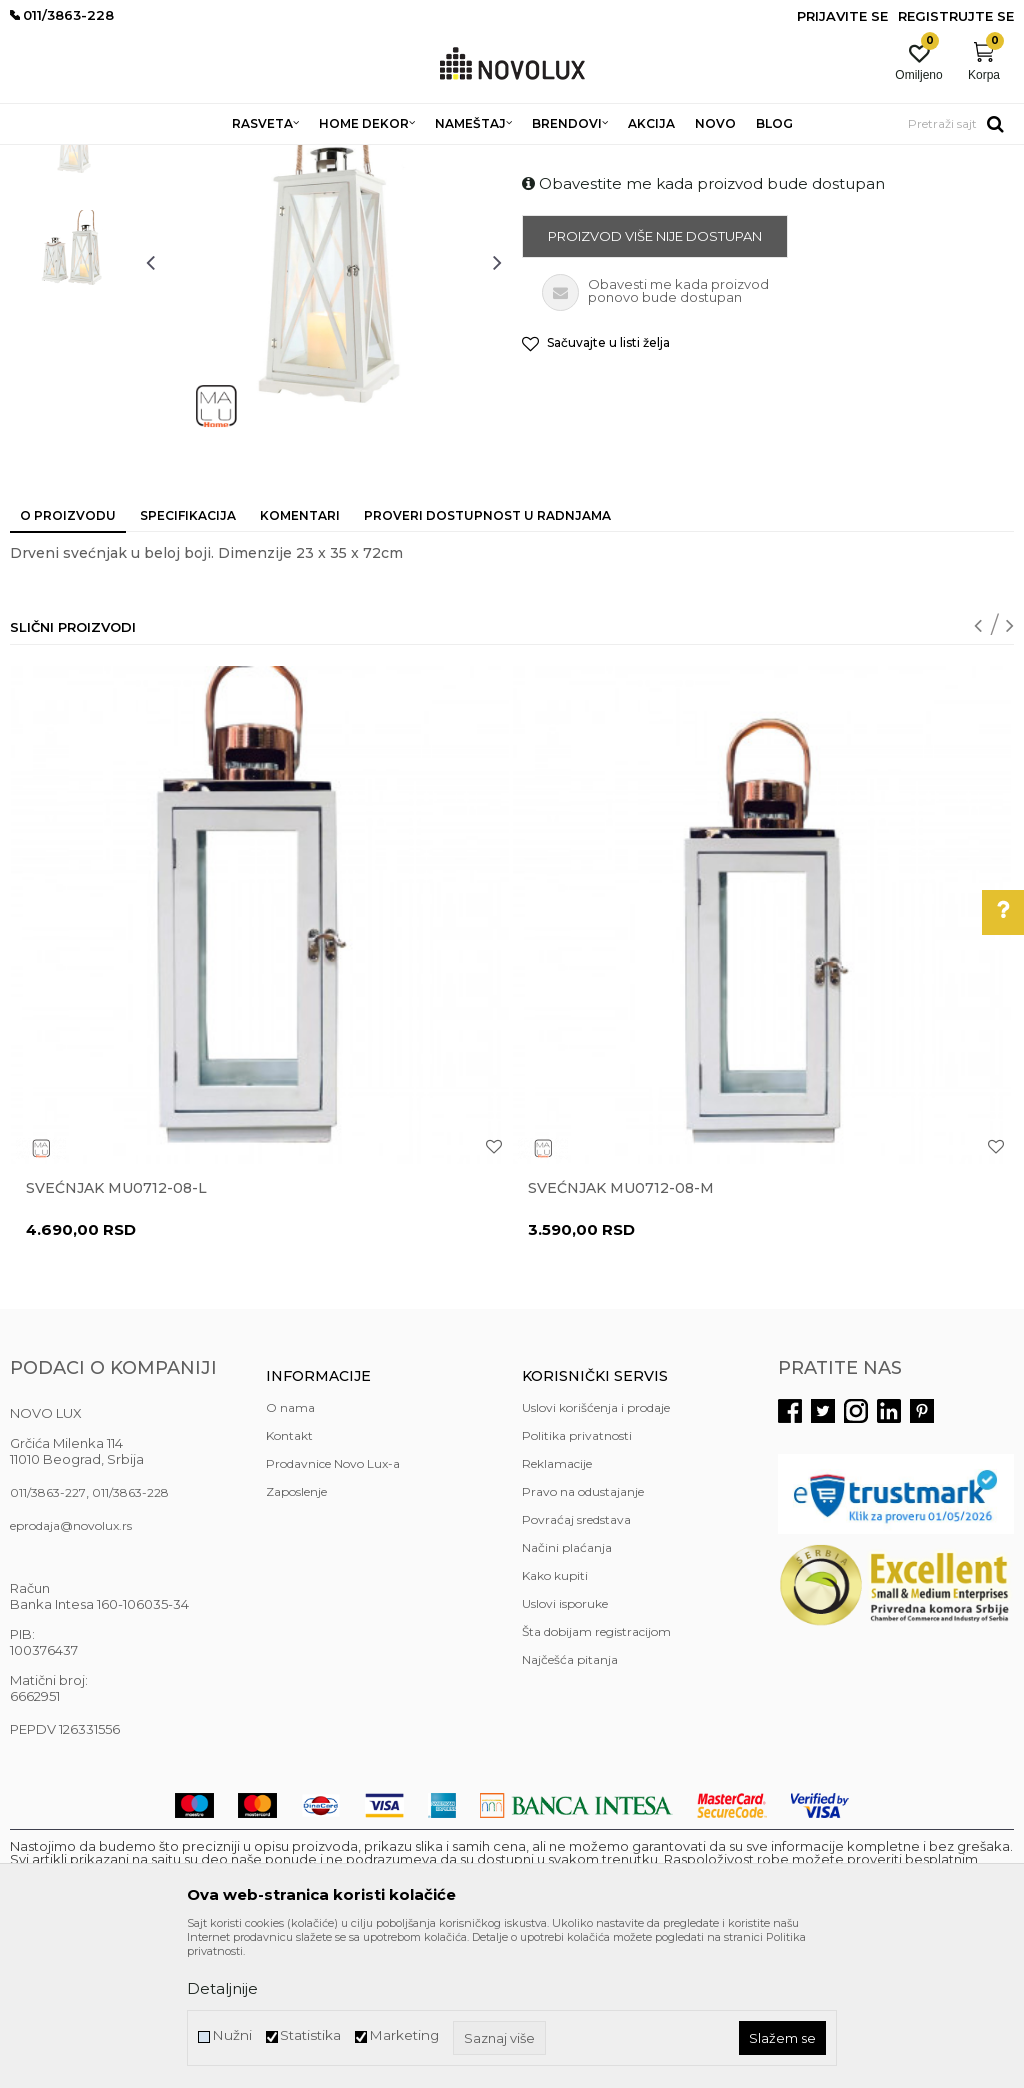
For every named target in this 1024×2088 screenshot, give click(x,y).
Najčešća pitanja (570, 1804)
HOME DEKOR (203, 157)
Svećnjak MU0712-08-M (621, 1333)
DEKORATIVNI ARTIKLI (328, 157)
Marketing (404, 2035)
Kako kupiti (555, 1720)
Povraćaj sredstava (576, 1664)
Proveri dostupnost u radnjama (487, 660)
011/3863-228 (130, 1637)
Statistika (310, 2035)
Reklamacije (557, 1608)
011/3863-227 (48, 1637)
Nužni (232, 2035)
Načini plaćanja (567, 1692)
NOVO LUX (43, 157)
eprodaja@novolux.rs (71, 1670)
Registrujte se (956, 16)
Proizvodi (117, 157)
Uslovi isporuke (565, 1748)
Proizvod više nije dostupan (655, 381)
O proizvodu (68, 660)
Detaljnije (222, 1988)
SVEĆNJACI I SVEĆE (467, 157)
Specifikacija (188, 660)
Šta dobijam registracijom (596, 1776)
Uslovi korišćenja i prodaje (596, 1552)
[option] (73, 285)
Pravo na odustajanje (583, 1636)
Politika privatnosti (577, 1580)
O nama (290, 1552)
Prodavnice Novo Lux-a (333, 1608)
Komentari (300, 660)
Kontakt (289, 1580)
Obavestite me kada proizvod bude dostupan (703, 328)
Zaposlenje (296, 1636)
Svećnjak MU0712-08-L (116, 1333)
